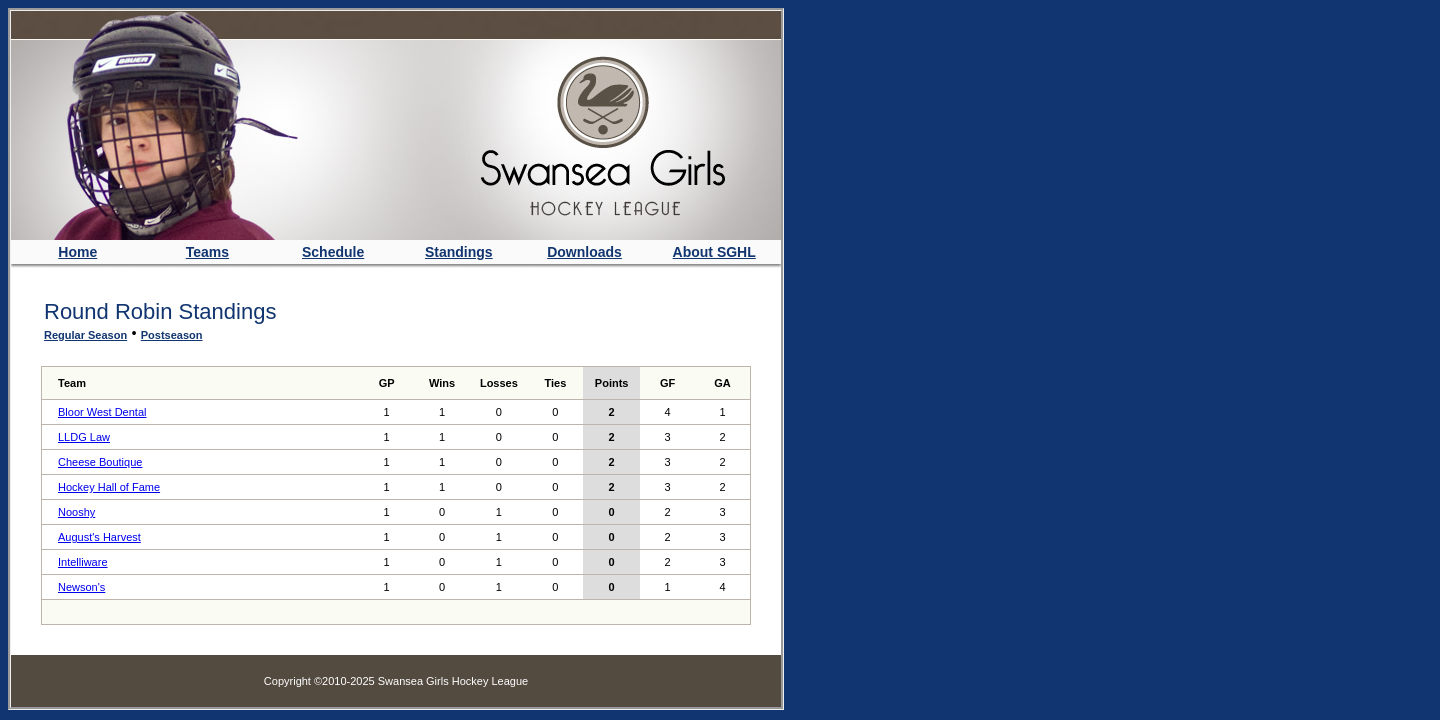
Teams (207, 252)
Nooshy (76, 512)
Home (77, 252)
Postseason (172, 335)
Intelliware (83, 562)
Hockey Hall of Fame (109, 487)
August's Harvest (99, 537)
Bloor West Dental (102, 412)
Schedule (333, 252)
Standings (459, 252)
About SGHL (714, 252)
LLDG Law (84, 437)
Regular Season (85, 335)
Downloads (584, 252)
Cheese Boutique (100, 462)
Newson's (81, 587)
